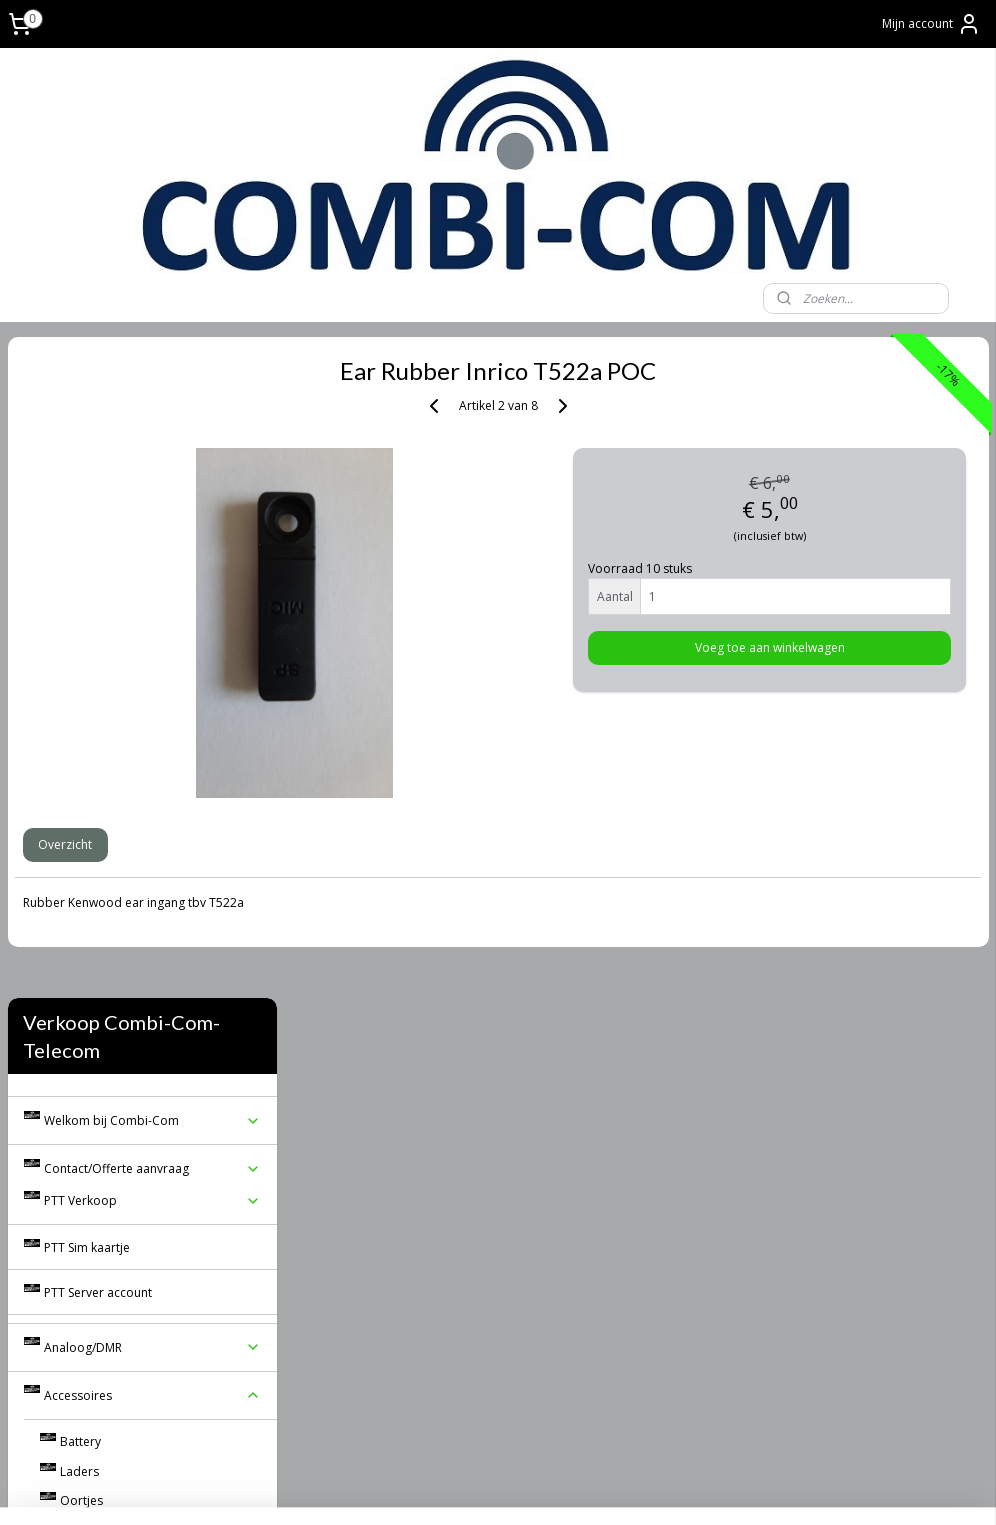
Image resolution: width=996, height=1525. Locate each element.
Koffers (80, 901)
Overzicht (350, 844)
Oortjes (81, 840)
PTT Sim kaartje (87, 586)
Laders (79, 810)
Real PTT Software (94, 1007)
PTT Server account (98, 632)
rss (509, 1488)
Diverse (81, 930)
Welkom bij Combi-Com (153, 460)
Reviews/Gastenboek (103, 1036)
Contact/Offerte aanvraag (153, 508)
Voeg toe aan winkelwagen (831, 648)
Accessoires (153, 735)
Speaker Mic (161, 870)
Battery (80, 781)
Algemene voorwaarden (153, 977)
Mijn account (931, 24)
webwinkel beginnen (586, 1488)
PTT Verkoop (153, 540)
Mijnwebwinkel (760, 1488)
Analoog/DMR (153, 687)
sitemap (467, 1488)
